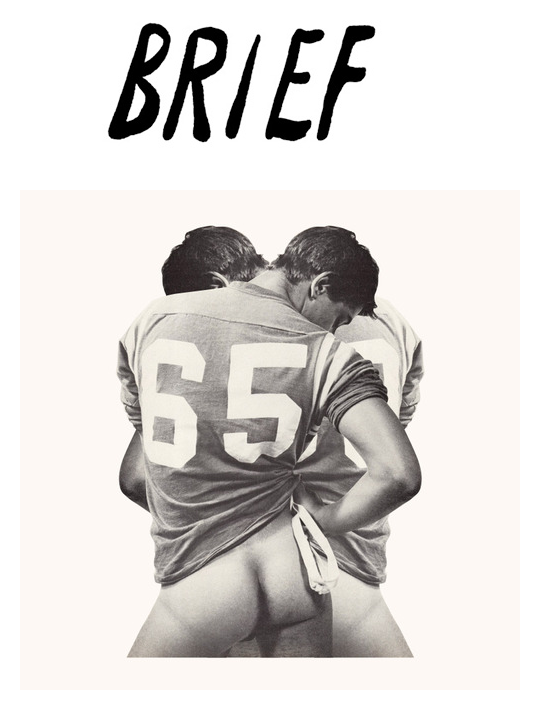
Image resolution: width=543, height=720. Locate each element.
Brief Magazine (272, 95)
